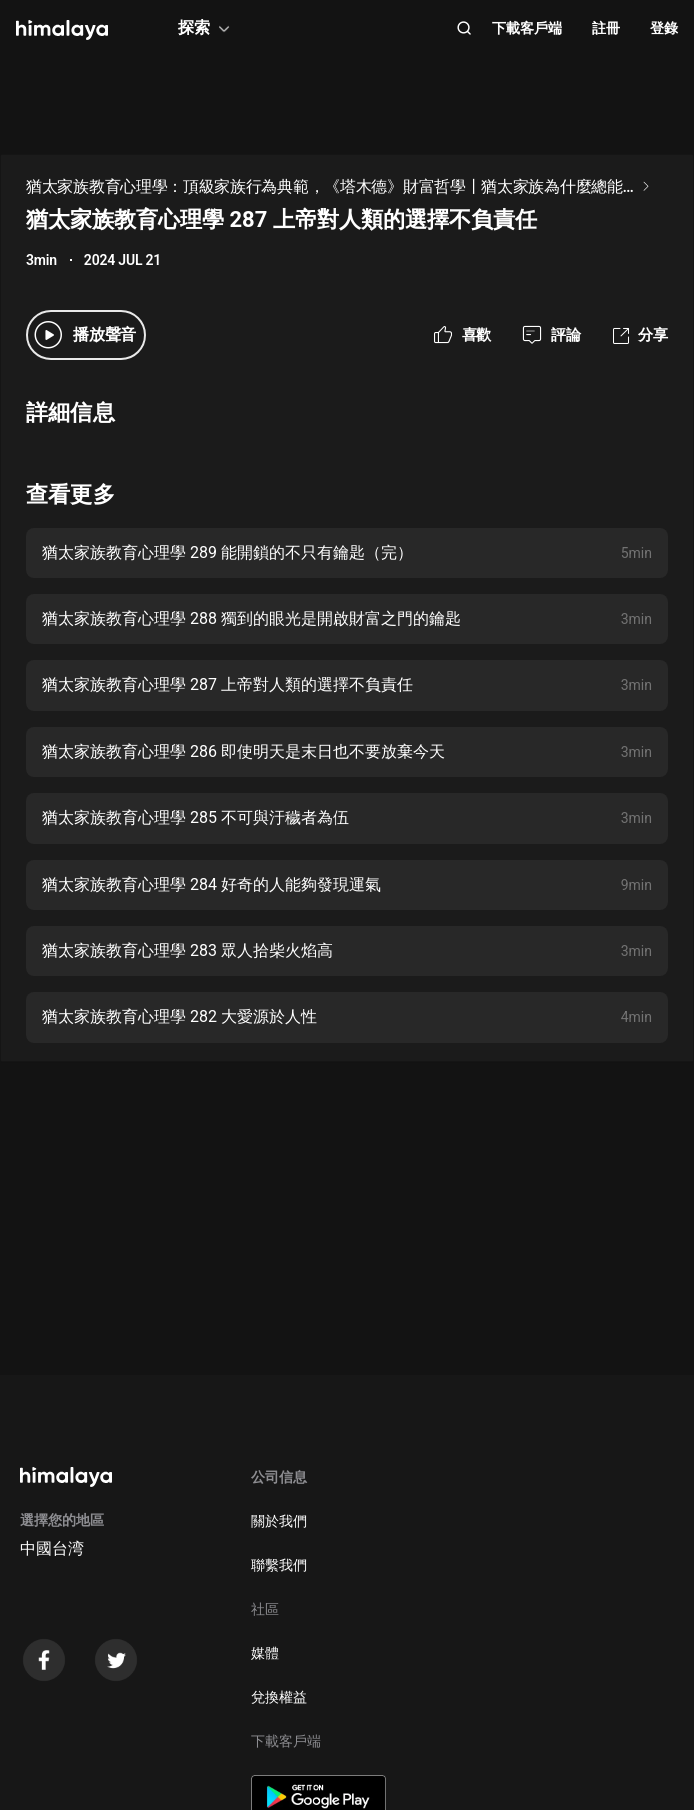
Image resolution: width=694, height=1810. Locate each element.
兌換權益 (279, 1697)
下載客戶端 (527, 28)
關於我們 (279, 1521)
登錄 (664, 28)
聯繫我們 (279, 1565)
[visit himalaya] (62, 30)
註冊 (606, 28)
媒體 (265, 1653)
